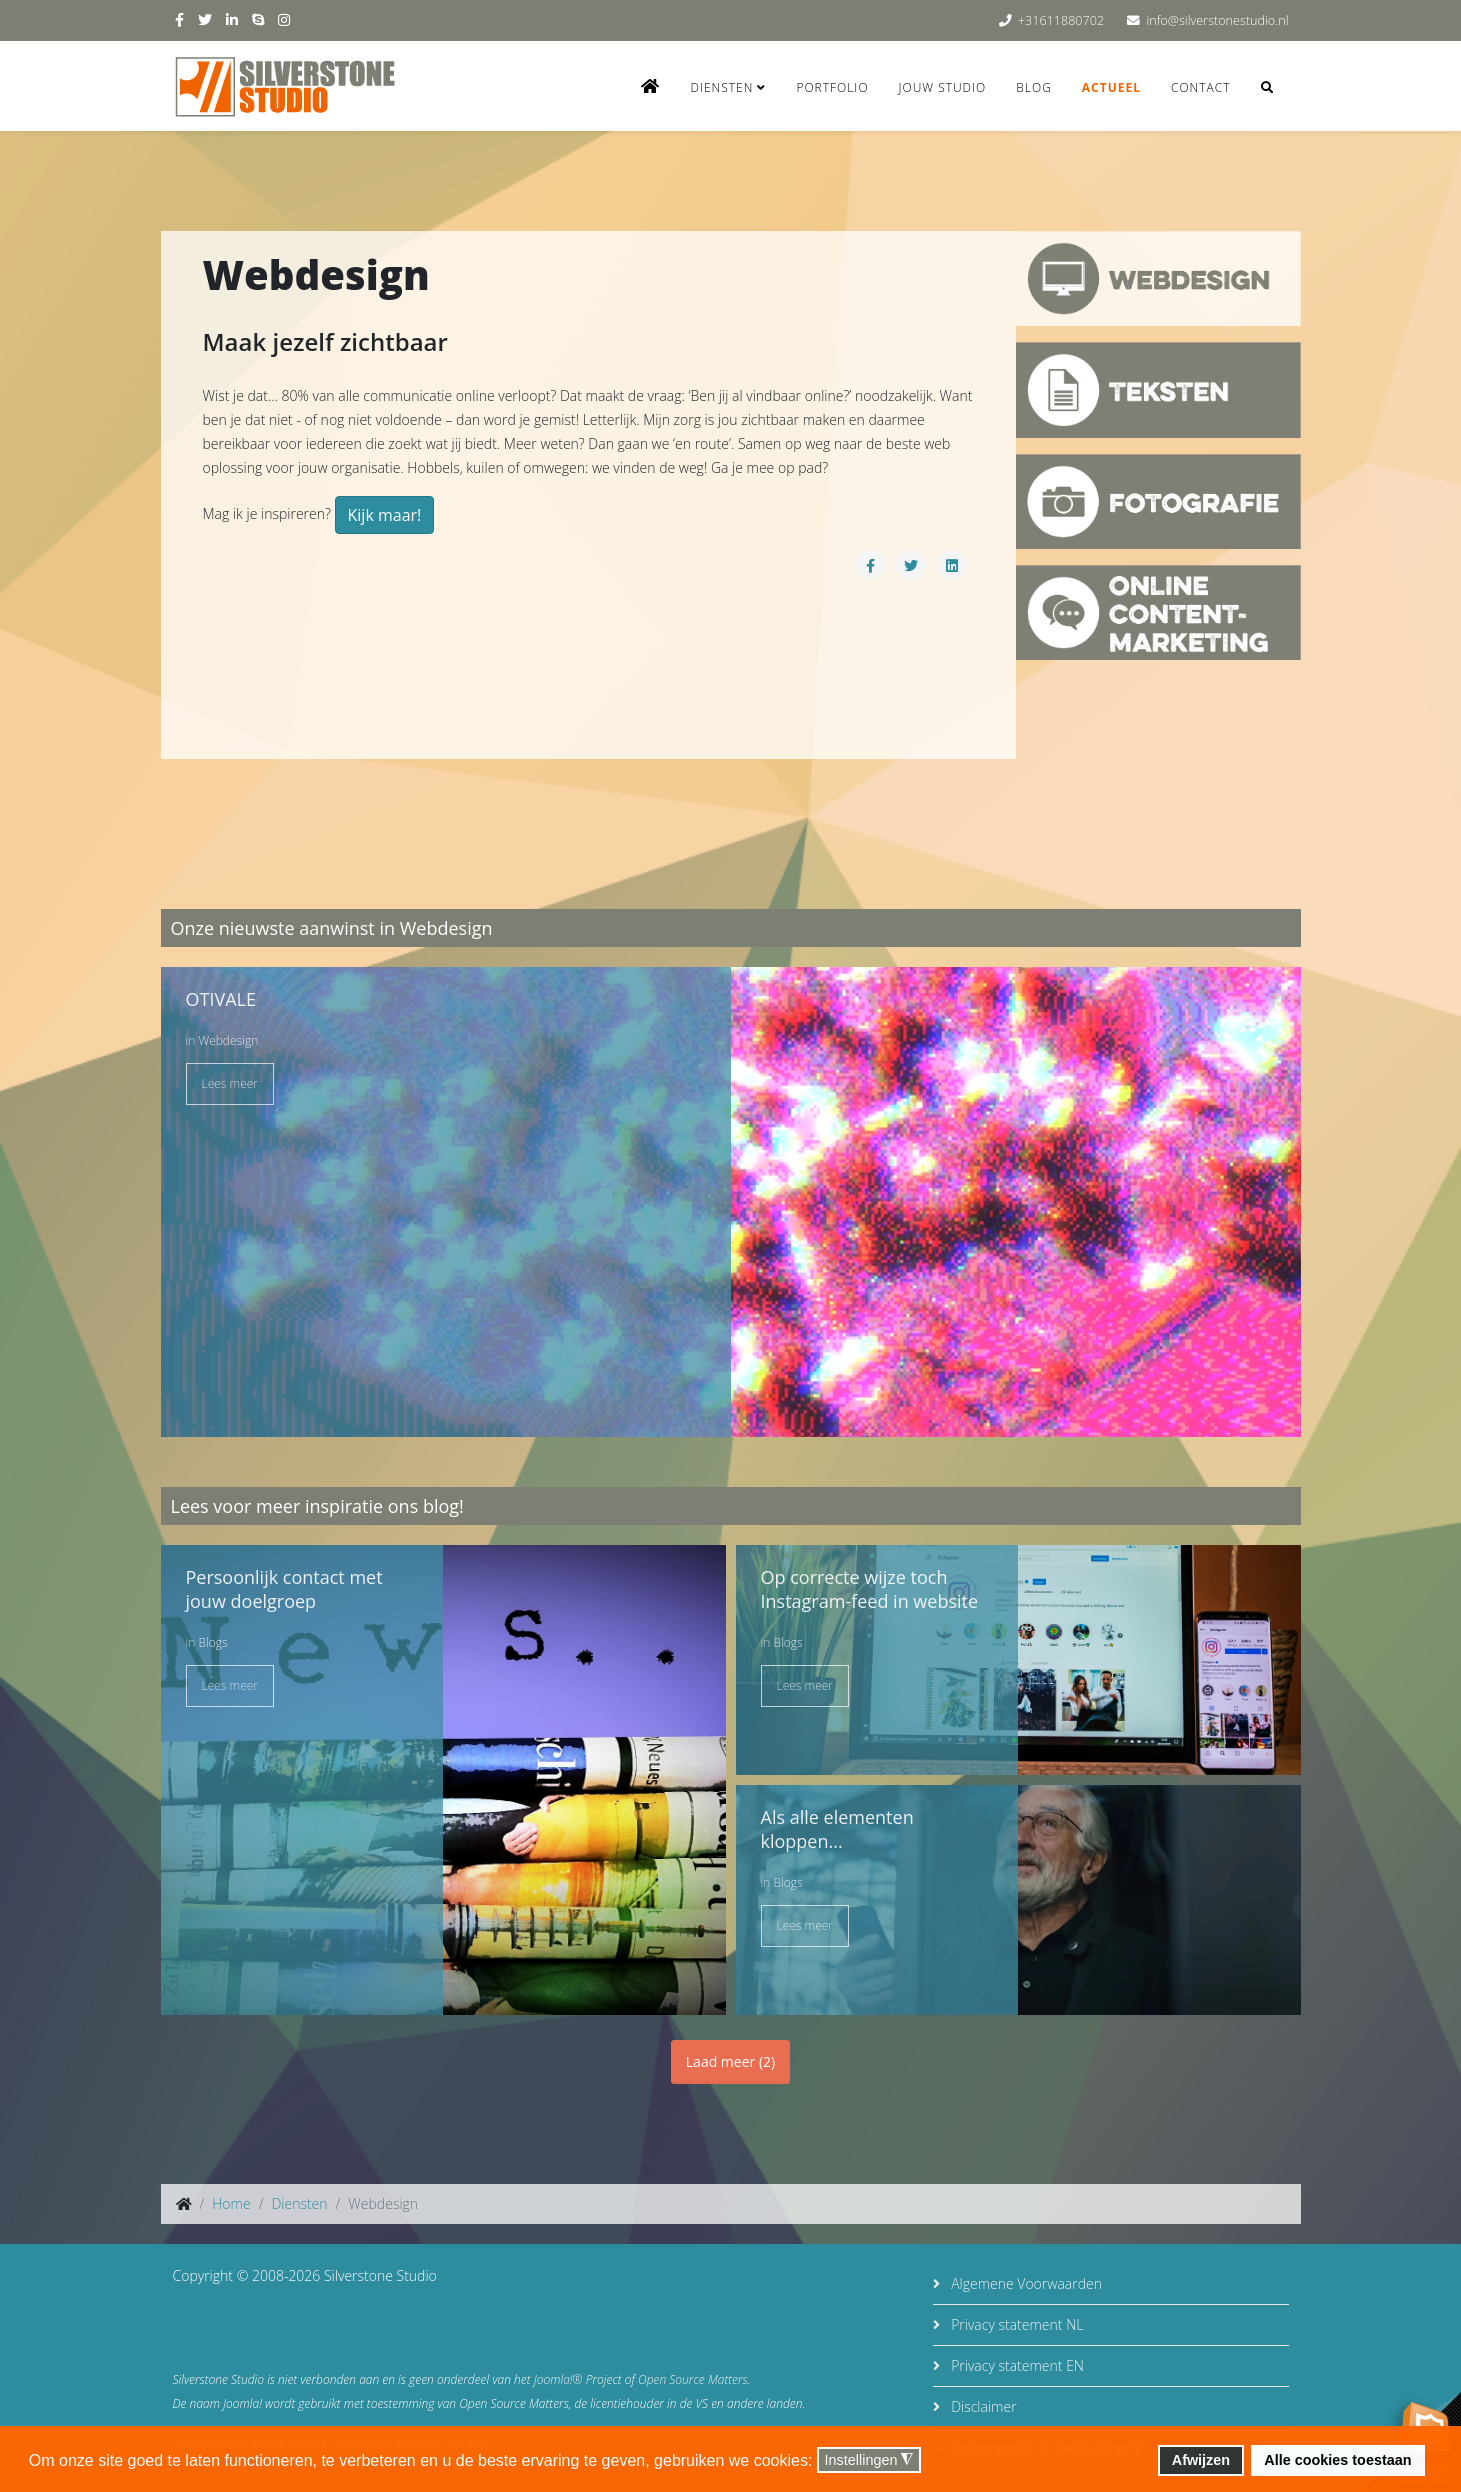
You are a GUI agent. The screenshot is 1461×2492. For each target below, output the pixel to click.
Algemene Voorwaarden (1025, 2283)
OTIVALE (221, 999)
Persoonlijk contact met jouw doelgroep (284, 1589)
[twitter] (205, 19)
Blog (1034, 87)
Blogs (212, 1642)
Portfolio (832, 87)
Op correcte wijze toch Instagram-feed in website (870, 1589)
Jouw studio (943, 87)
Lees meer (230, 1083)
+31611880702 (1061, 20)
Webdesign (228, 1040)
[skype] (258, 19)
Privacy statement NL (1016, 2324)
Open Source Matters (693, 2379)
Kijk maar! (385, 515)
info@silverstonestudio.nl (1217, 20)
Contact (1201, 87)
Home (231, 2203)
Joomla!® (558, 2379)
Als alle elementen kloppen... (837, 1829)
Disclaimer (982, 2406)
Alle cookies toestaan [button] (1337, 2460)
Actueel (1111, 87)
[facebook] (179, 19)
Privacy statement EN (1016, 2365)
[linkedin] (232, 19)
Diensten (721, 87)
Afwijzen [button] (1201, 2460)
